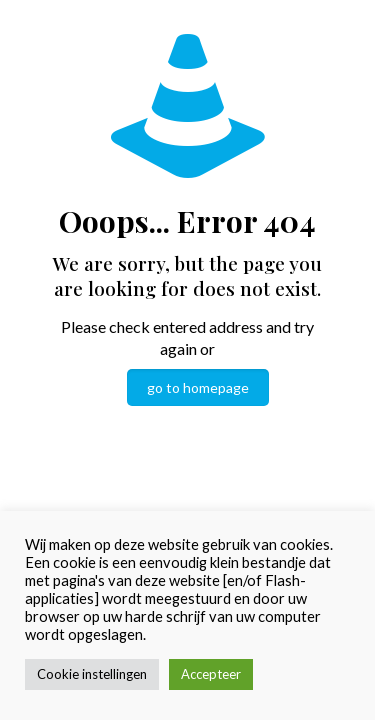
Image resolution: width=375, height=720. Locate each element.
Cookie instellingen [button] (92, 674)
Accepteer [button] (211, 674)
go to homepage (198, 387)
